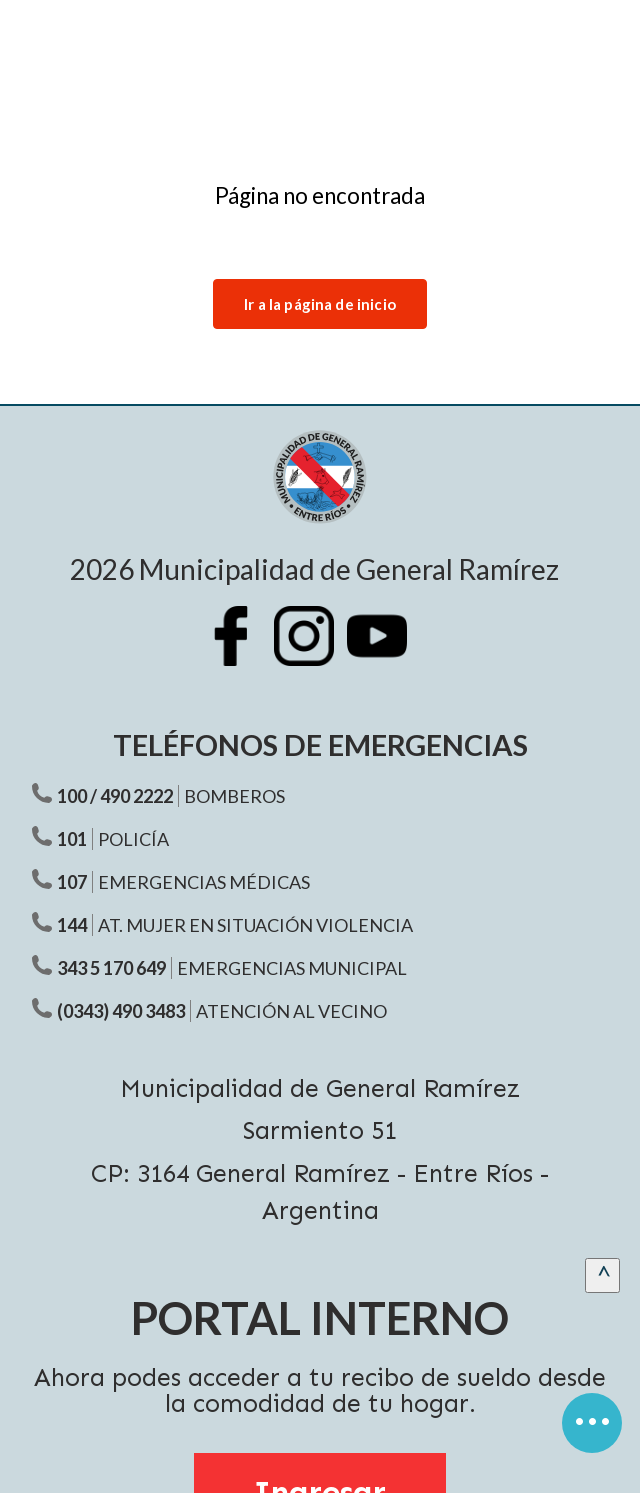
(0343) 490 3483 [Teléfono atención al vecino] (121, 1011)
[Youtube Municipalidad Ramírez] (387, 651)
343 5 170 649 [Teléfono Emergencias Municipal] (111, 968)
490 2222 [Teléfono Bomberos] (136, 796)
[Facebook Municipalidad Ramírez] (241, 651)
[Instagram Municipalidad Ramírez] (314, 651)
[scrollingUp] (602, 1275)
